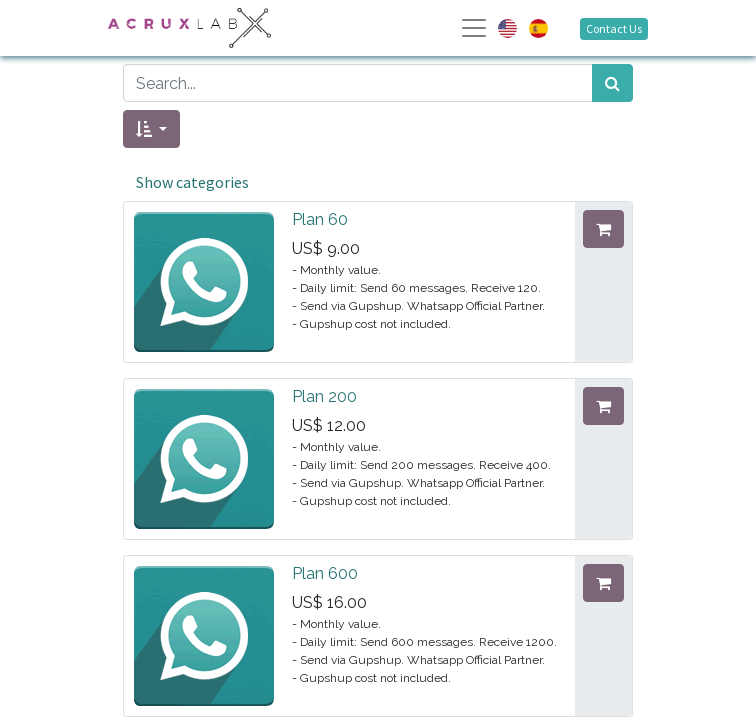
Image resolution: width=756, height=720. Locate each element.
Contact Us (614, 28)
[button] (151, 129)
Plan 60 (320, 219)
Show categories (192, 182)
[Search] (612, 83)
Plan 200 (324, 396)
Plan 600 (325, 573)
